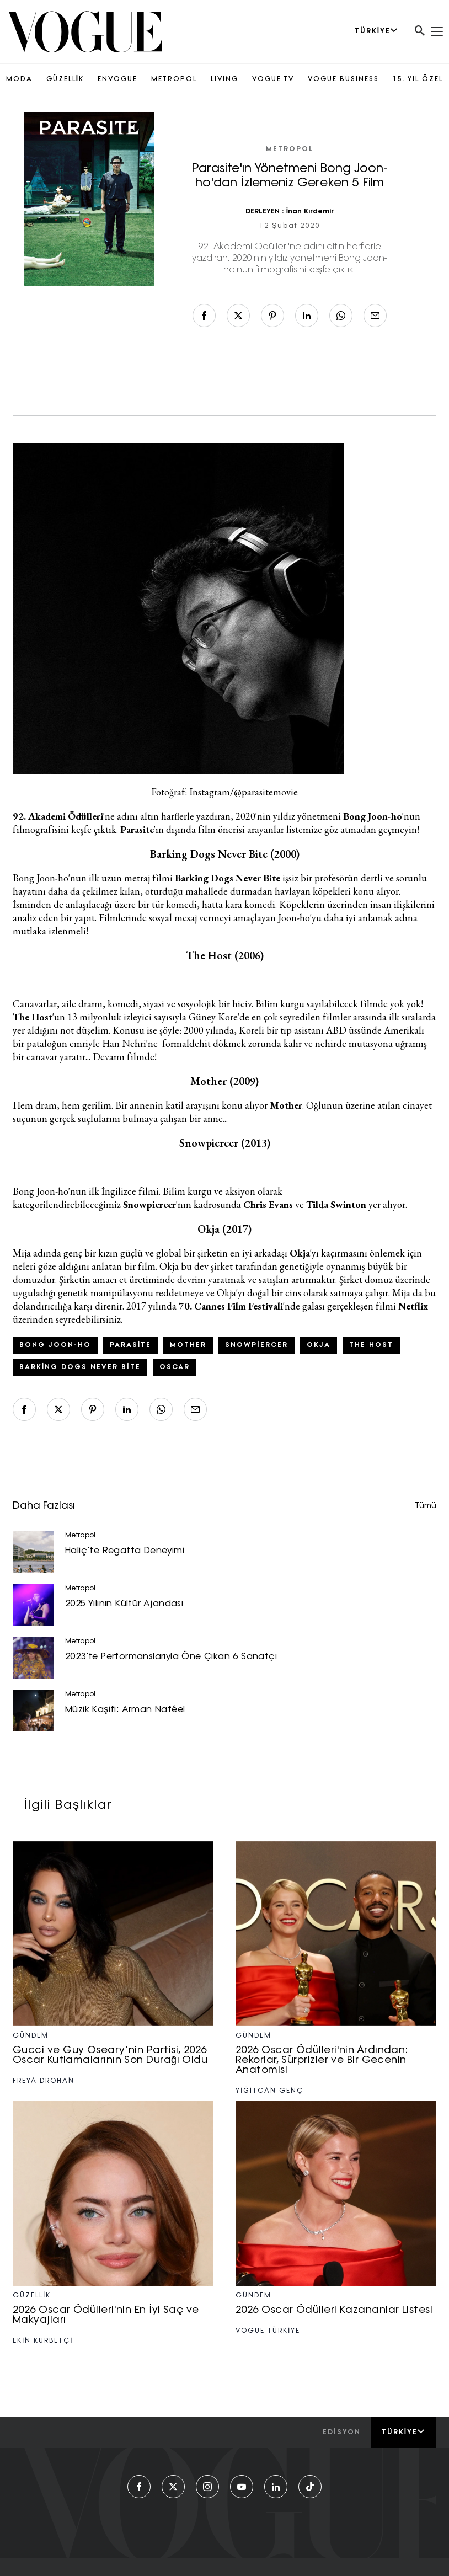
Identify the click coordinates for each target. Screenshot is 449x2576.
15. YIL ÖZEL (418, 79)
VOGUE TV (273, 79)
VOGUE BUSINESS (343, 79)
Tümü (425, 1506)
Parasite (130, 1345)
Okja (318, 1345)
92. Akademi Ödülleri (58, 816)
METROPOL (174, 79)
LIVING (224, 79)
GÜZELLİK (65, 79)
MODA (19, 79)
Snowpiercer (256, 1345)
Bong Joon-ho (55, 1345)
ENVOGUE (117, 79)
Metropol (290, 149)
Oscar (174, 1367)
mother (188, 1345)
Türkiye (403, 2432)
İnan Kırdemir (310, 212)
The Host (371, 1345)
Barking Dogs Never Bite (80, 1367)
